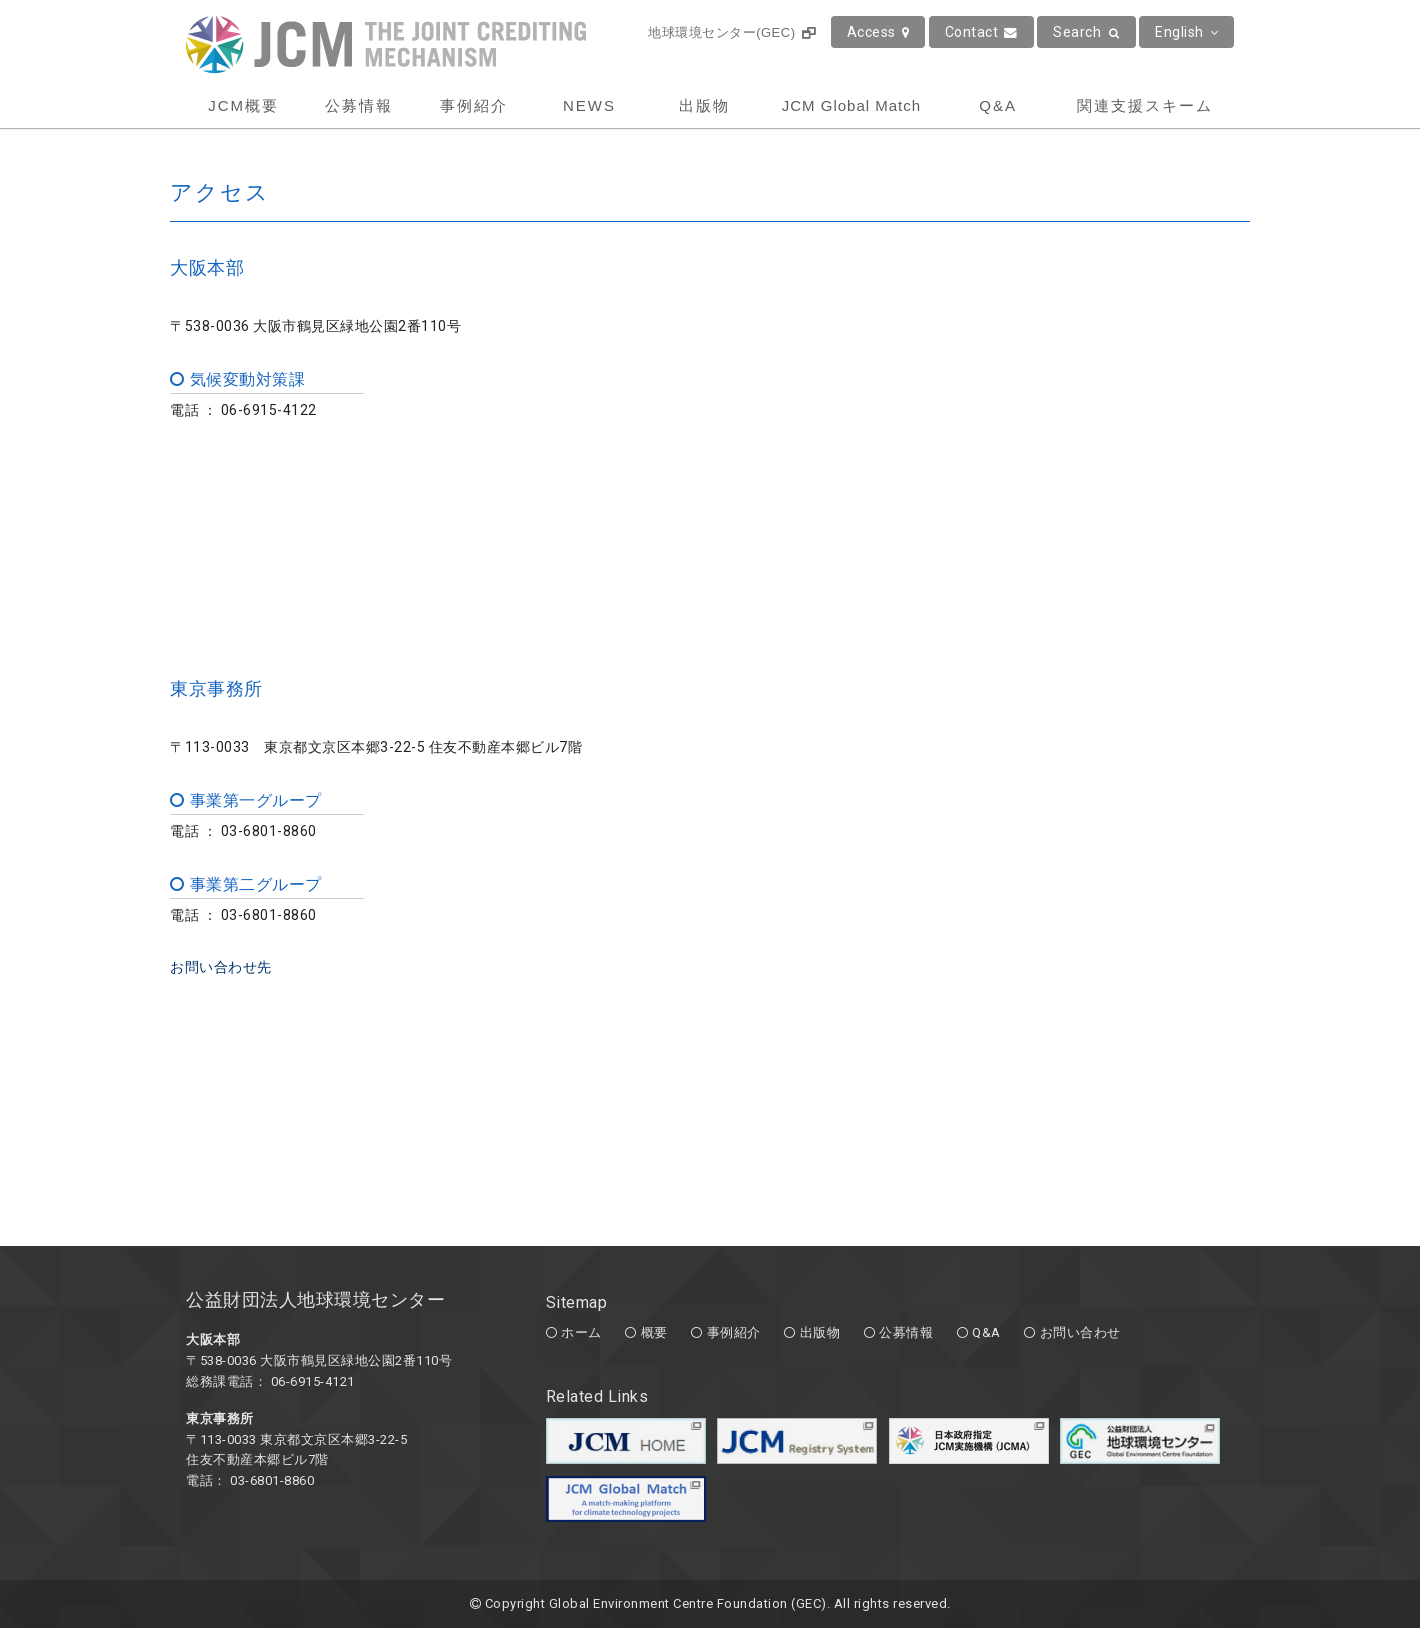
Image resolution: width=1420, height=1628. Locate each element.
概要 (654, 1332)
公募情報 (359, 105)
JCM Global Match (851, 105)
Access (878, 32)
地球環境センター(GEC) (731, 32)
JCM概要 (243, 105)
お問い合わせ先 (221, 967)
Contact (981, 32)
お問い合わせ (1080, 1332)
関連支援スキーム (1145, 105)
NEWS (589, 105)
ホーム (581, 1332)
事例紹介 (474, 105)
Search (1086, 32)
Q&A (998, 105)
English (1186, 32)
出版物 (704, 105)
